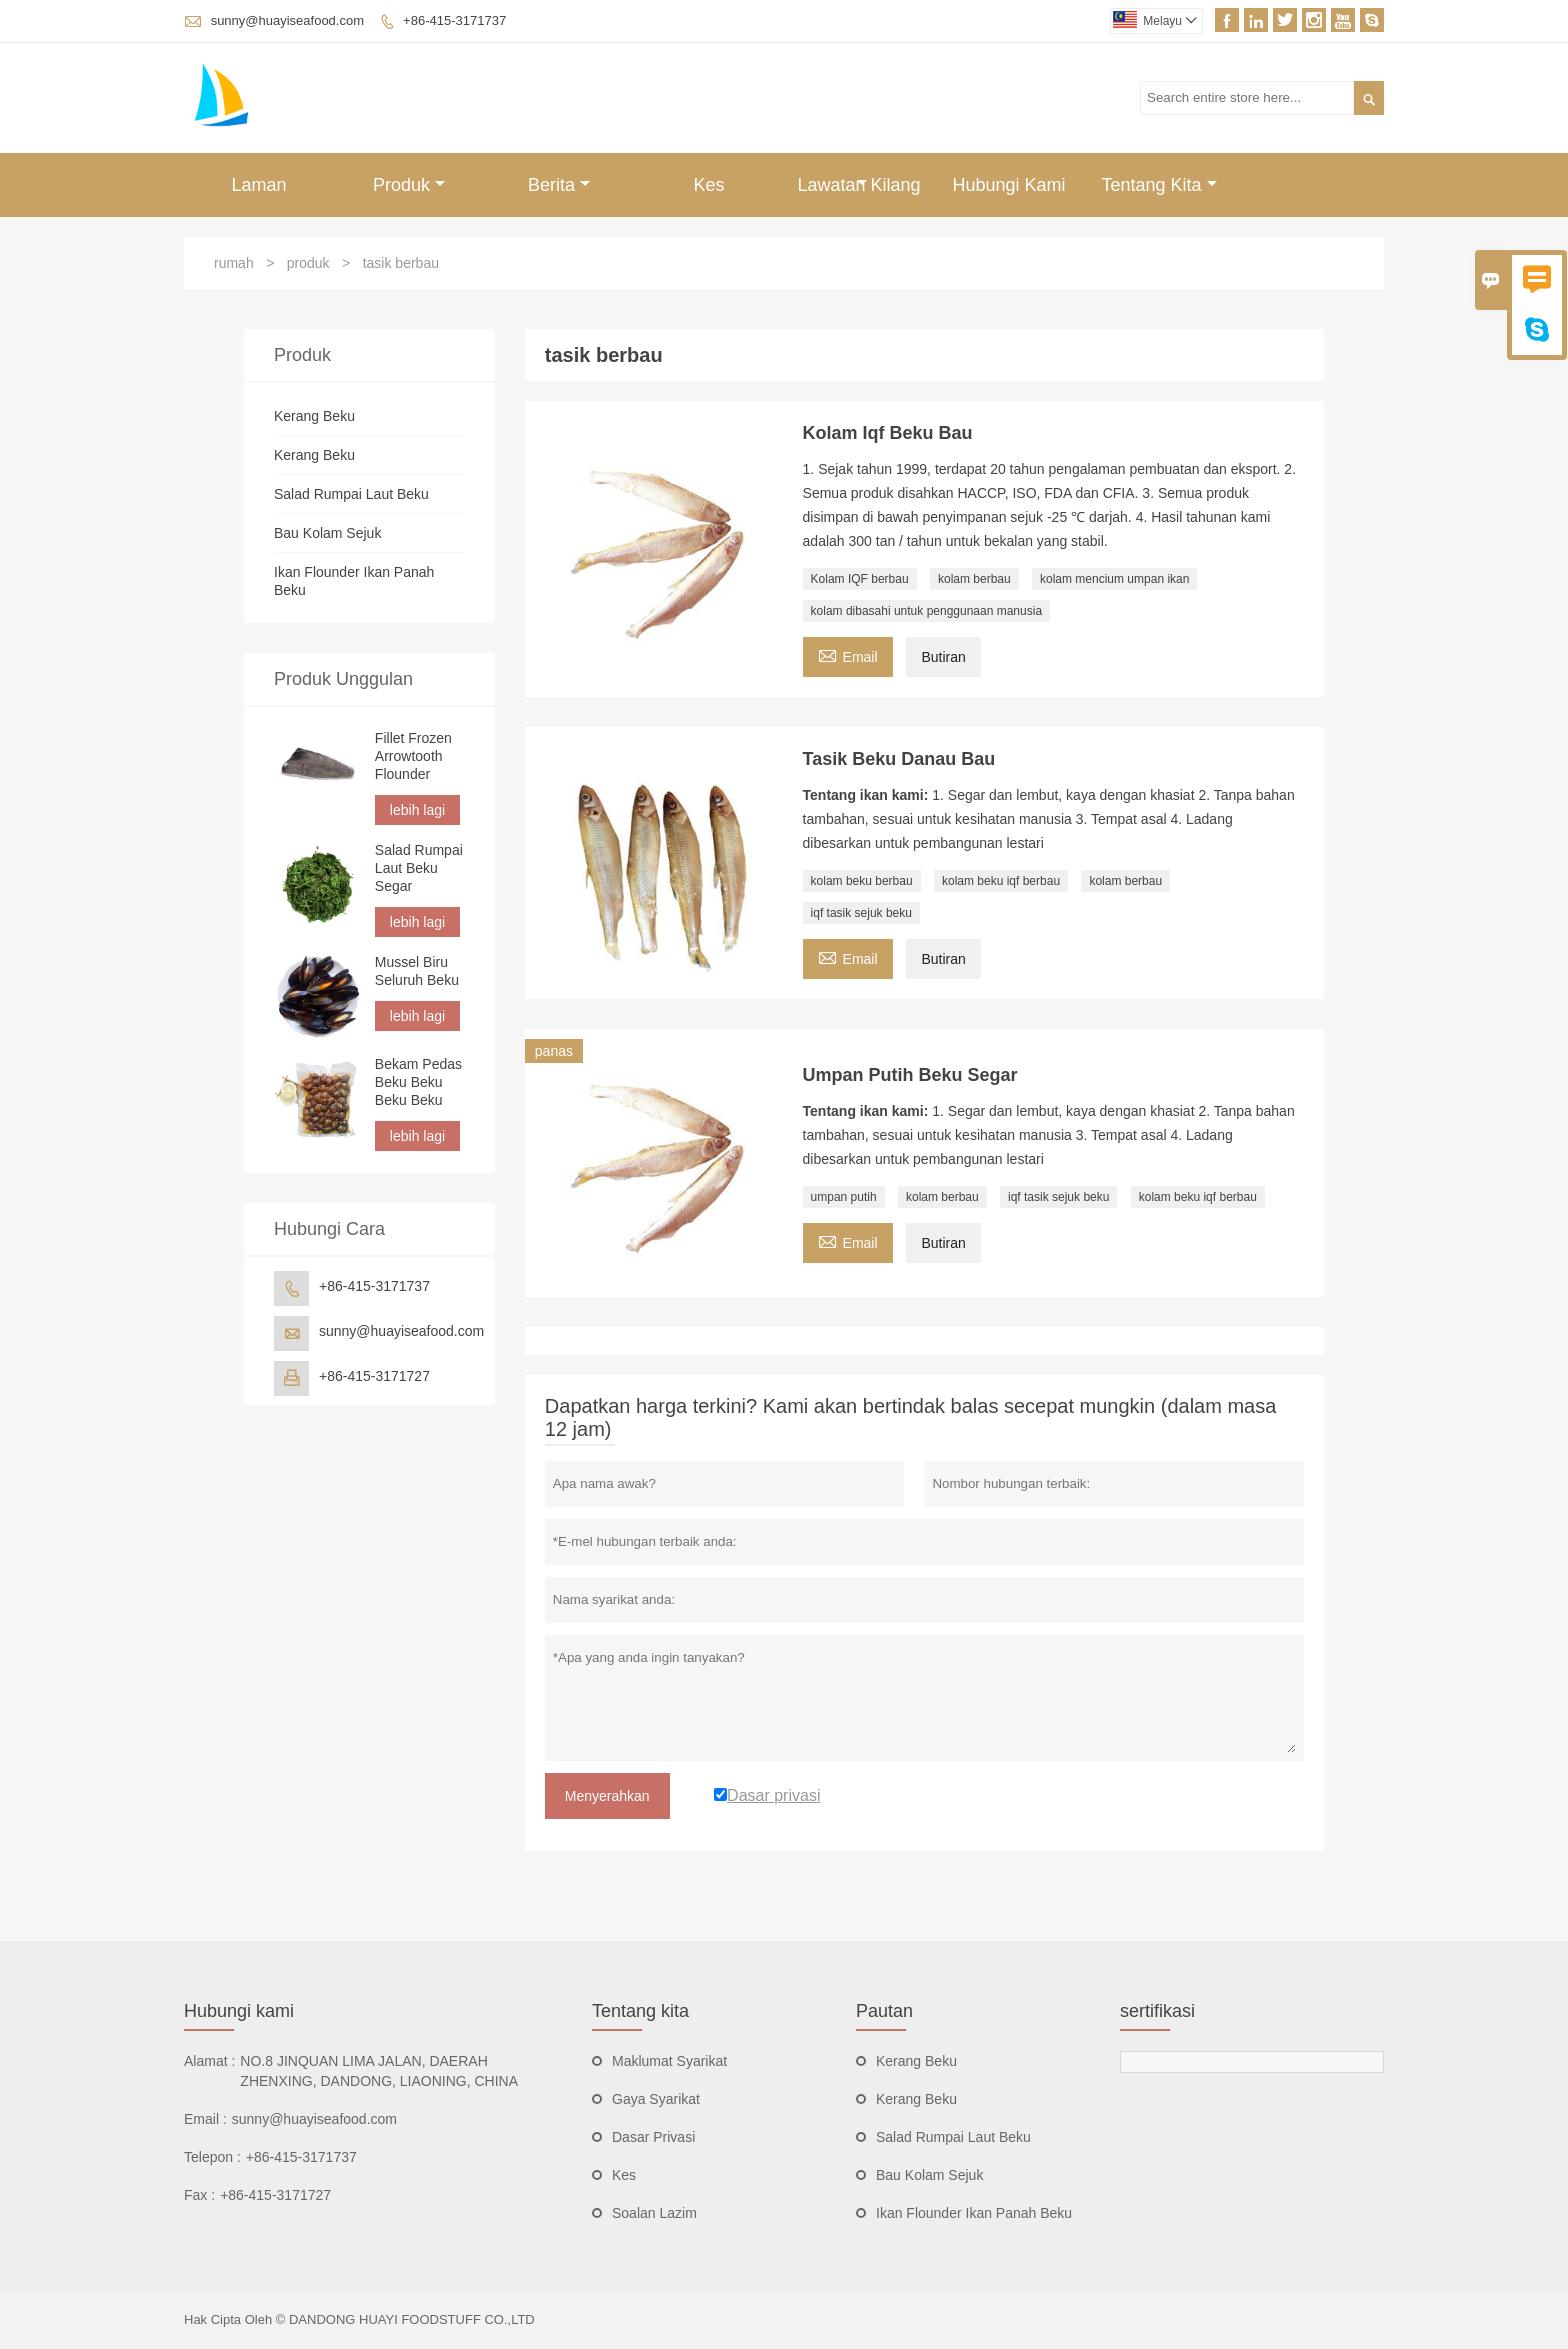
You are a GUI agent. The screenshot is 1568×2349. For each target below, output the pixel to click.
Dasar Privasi (653, 2137)
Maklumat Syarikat (669, 2061)
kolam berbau (974, 579)
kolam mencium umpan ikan (1114, 579)
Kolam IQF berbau (860, 579)
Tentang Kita (1158, 185)
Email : (205, 2119)
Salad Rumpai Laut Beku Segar (419, 868)
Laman (258, 185)
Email (848, 654)
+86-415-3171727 (374, 1376)
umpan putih (844, 1197)
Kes (708, 185)
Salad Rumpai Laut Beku (351, 494)
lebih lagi (417, 810)
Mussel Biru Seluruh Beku (417, 971)
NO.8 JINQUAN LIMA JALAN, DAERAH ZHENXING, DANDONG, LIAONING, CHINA (379, 2071)
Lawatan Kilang (858, 185)
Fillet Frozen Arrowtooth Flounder (413, 756)
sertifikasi (1157, 2011)
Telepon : (212, 2157)
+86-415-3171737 (454, 20)
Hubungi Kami (1008, 185)
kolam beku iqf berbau (1001, 881)
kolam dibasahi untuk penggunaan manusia (927, 611)
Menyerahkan (607, 1796)
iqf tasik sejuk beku (861, 913)
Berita (559, 185)
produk (308, 263)
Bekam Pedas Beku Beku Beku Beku (418, 1082)
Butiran (943, 657)
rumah (234, 263)
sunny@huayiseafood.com (287, 20)
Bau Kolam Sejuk (327, 533)
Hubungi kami (239, 2011)
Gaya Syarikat (656, 2099)
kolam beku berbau (862, 881)
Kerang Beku (314, 416)
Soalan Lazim (654, 2213)
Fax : (199, 2195)
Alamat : (209, 2061)
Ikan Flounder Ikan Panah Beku (974, 2213)
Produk (409, 185)
